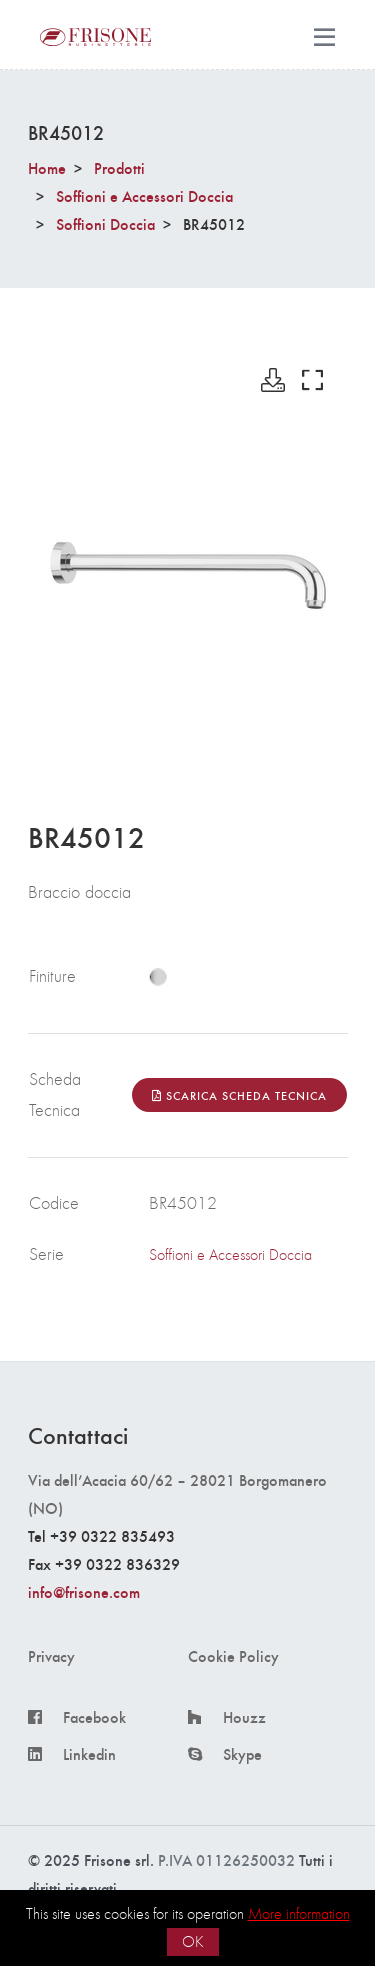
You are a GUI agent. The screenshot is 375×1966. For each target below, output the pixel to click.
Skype (242, 1754)
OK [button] (193, 1941)
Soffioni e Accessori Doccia (144, 195)
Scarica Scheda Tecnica (239, 1095)
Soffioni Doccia (105, 223)
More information (299, 1913)
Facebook (94, 1717)
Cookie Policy (233, 1656)
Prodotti (119, 167)
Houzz (244, 1717)
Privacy (51, 1656)
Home (47, 167)
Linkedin (89, 1754)
